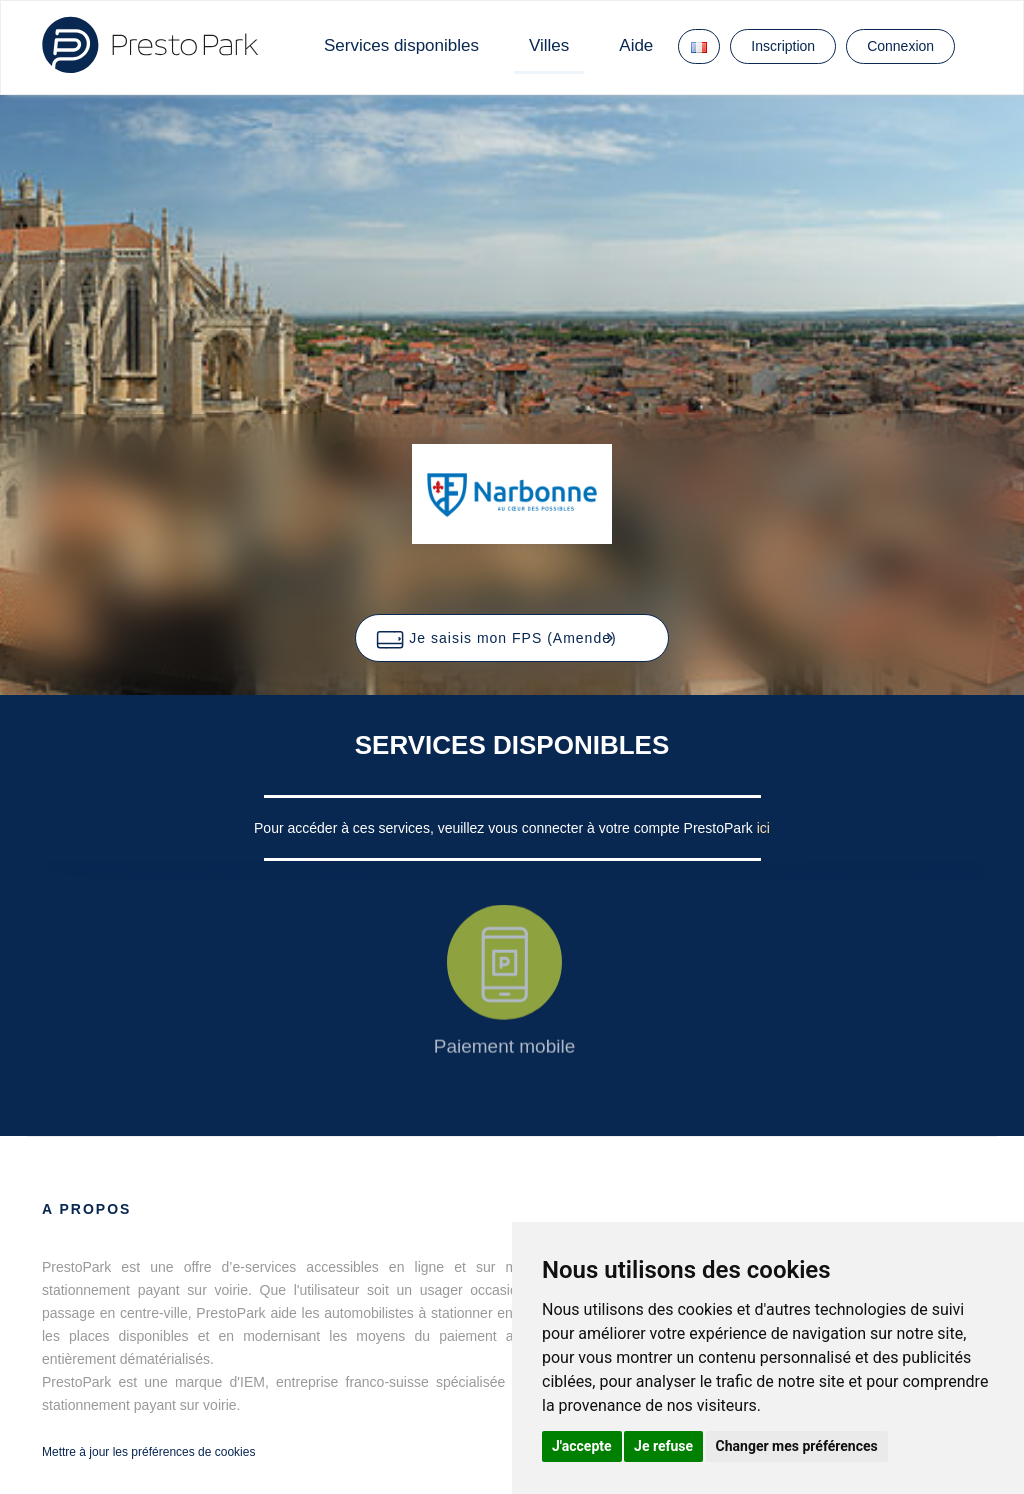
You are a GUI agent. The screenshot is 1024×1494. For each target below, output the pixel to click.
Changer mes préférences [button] (797, 1446)
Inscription (783, 46)
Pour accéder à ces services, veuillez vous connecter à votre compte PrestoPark (505, 828)
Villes (549, 45)
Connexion (900, 46)
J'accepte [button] (582, 1446)
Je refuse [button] (663, 1446)
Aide (636, 45)
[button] (511, 638)
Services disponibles (401, 45)
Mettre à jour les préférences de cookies (148, 1452)
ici (763, 828)
